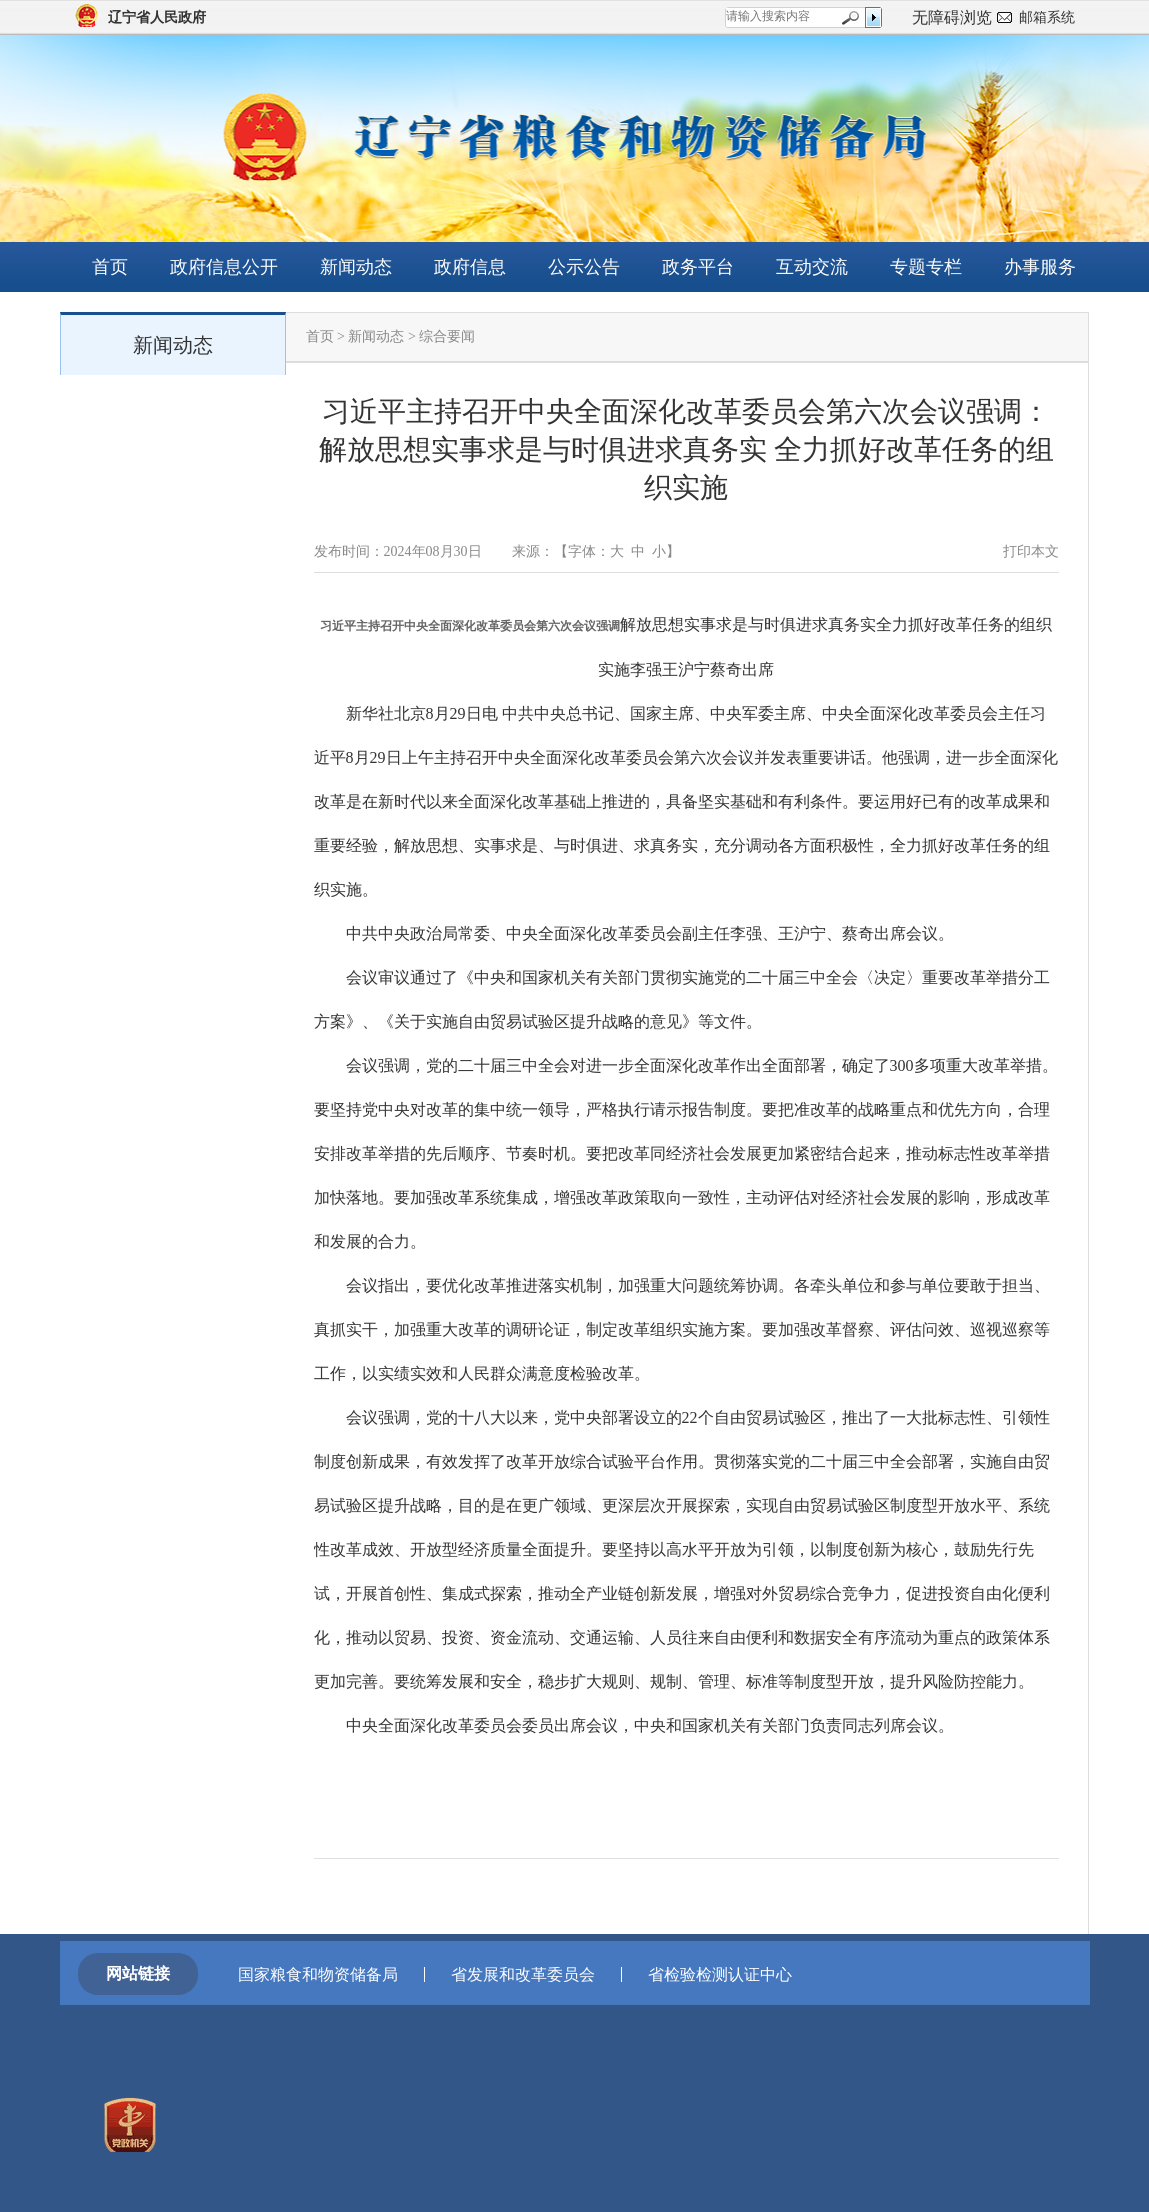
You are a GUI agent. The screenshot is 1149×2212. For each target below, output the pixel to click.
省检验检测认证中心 (720, 1974)
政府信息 (470, 267)
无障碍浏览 (952, 17)
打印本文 (1031, 551)
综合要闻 (447, 336)
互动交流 (812, 267)
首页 (110, 267)
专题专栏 (926, 267)
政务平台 (698, 267)
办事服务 (1040, 267)
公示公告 (584, 267)
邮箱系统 (1047, 17)
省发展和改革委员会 (523, 1974)
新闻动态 (356, 267)
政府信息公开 (224, 267)
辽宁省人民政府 (157, 17)
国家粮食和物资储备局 (318, 1974)
